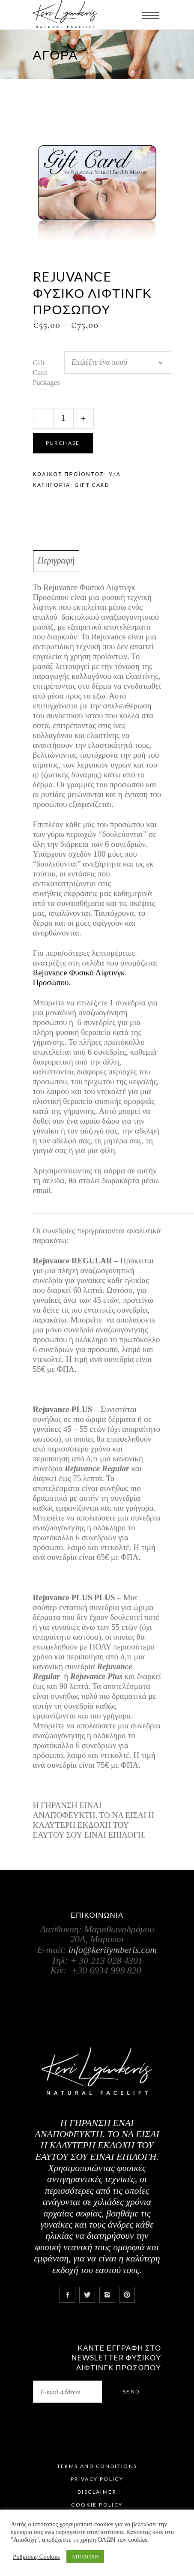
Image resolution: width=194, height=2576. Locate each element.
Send (131, 2391)
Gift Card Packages (46, 373)
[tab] (97, 561)
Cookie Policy (96, 2504)
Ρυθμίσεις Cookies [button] (36, 2556)
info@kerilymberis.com (113, 1949)
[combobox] (117, 362)
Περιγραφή (56, 561)
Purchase (63, 443)
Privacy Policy (97, 2479)
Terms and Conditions (97, 2466)
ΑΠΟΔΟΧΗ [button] (85, 2556)
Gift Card (92, 485)
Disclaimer (97, 2492)
